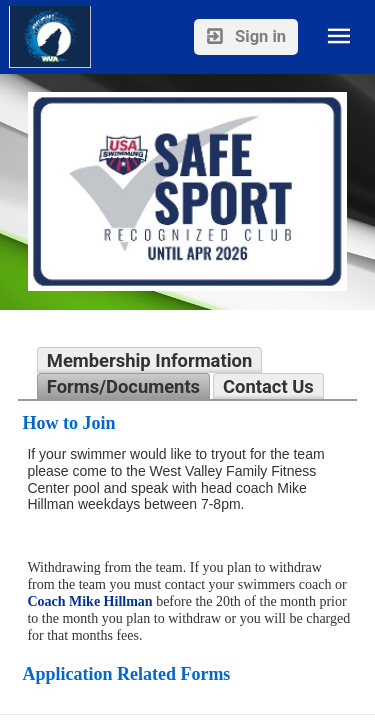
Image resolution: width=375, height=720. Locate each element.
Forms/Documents (123, 386)
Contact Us (268, 386)
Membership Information (149, 360)
